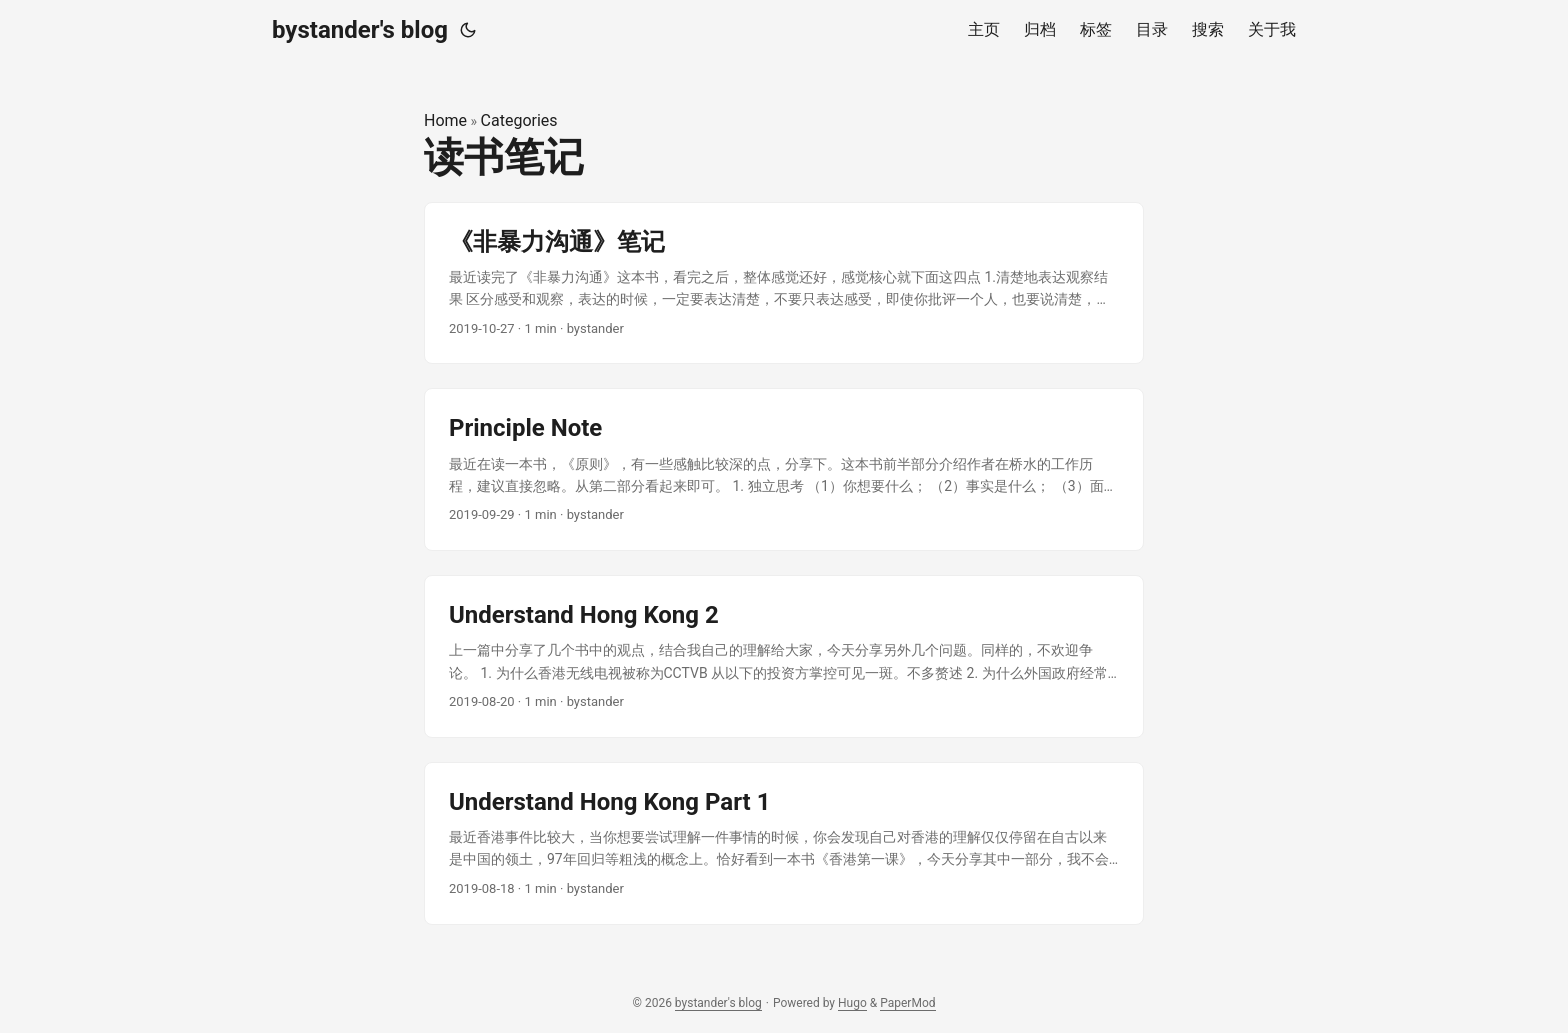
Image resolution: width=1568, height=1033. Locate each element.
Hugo (852, 1003)
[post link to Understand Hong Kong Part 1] (784, 843)
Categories (519, 120)
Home (445, 120)
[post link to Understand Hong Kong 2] (784, 656)
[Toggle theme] (468, 30)
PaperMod (907, 1003)
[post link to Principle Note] (784, 469)
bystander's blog (360, 30)
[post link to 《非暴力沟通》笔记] (784, 283)
